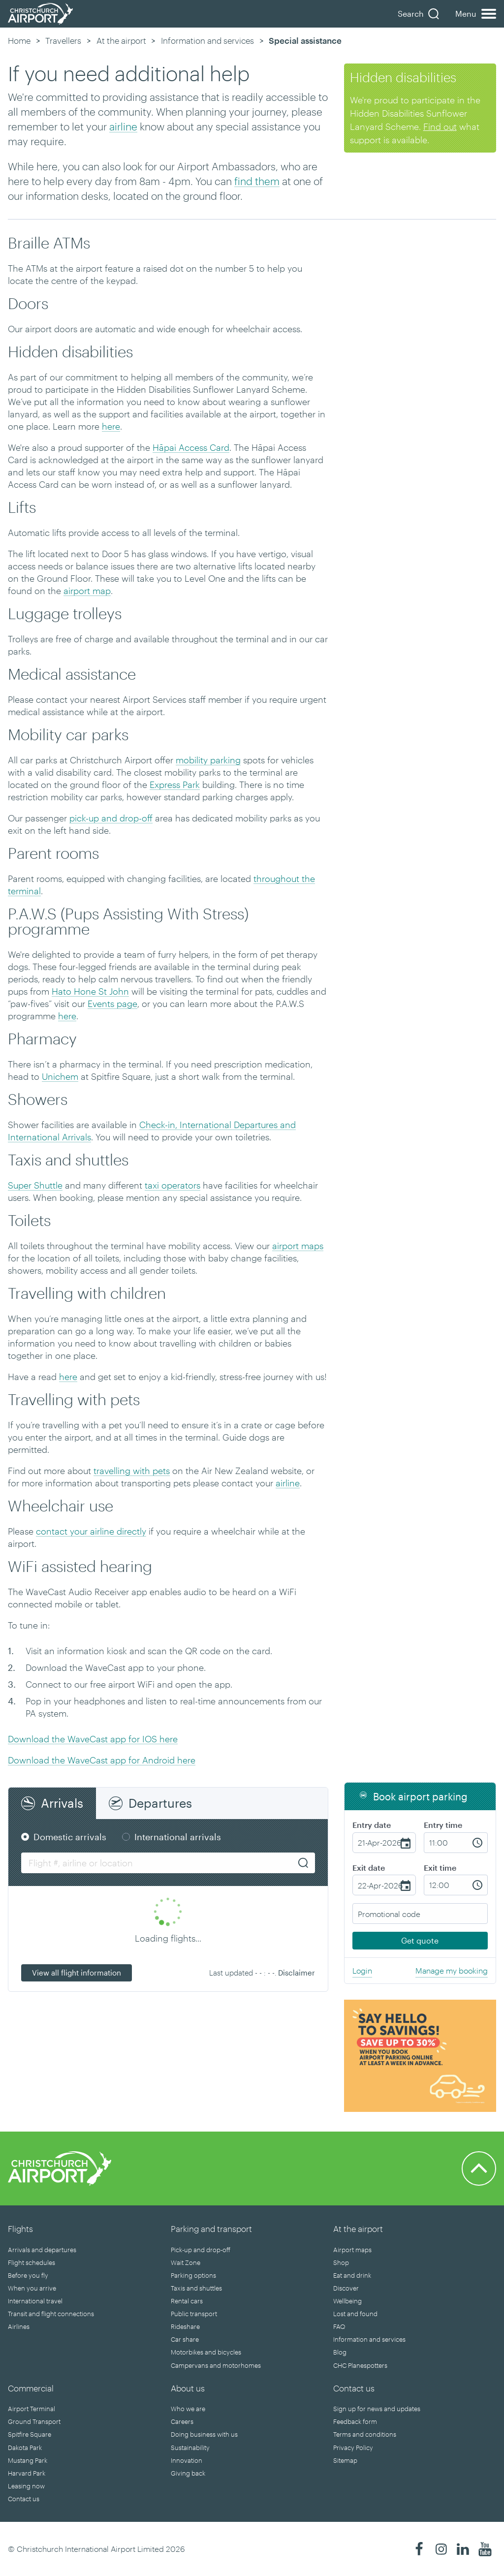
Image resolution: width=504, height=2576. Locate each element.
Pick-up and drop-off (200, 2250)
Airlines (19, 2326)
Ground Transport (34, 2421)
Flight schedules (31, 2262)
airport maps (297, 1245)
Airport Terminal (31, 2409)
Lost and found (355, 2314)
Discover (346, 2288)
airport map (87, 590)
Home (19, 40)
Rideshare (185, 2326)
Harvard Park (26, 2473)
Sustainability (190, 2447)
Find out (440, 126)
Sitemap (345, 2460)
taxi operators (172, 1185)
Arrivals (62, 1802)
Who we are (188, 2409)
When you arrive (32, 2288)
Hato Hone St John (90, 991)
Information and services (207, 40)
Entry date (371, 1824)
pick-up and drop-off (111, 818)
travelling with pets (132, 1470)
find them (257, 181)
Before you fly (28, 2275)
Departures (160, 1802)
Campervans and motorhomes (216, 2365)
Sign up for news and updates (376, 2409)
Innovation (186, 2460)
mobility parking (208, 759)
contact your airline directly (91, 1531)
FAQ (339, 2326)
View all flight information (76, 1972)
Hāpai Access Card (191, 447)
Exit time (440, 1867)
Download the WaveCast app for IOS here (93, 1738)
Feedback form (355, 2421)
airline (123, 126)
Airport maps (352, 2250)
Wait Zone (185, 2262)
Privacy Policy (353, 2447)
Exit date (368, 1867)
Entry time (443, 1824)
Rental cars (187, 2301)
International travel (35, 2301)
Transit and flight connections (51, 2314)
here (111, 426)
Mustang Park (27, 2460)
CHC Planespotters (360, 2365)
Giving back (188, 2473)
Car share (185, 2339)
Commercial (31, 2388)
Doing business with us (204, 2434)
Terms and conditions (364, 2434)
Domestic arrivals (69, 1836)
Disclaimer (296, 1972)
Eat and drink (352, 2275)
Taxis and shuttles (196, 2288)
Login (362, 1970)
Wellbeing (347, 2301)
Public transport (194, 2314)
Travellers (63, 40)
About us (188, 2388)
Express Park (175, 784)
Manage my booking (451, 1970)
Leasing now (26, 2486)
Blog (339, 2352)
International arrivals (177, 1836)
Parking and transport (211, 2228)
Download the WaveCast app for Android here (101, 1760)
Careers (182, 2421)
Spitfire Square (29, 2434)
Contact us (23, 2499)
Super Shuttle (35, 1185)
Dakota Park (25, 2447)
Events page (112, 1003)
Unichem (60, 1076)
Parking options (193, 2275)
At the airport (121, 40)
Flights (20, 2228)
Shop (341, 2262)
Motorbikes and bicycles (206, 2352)
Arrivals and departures (42, 2250)
